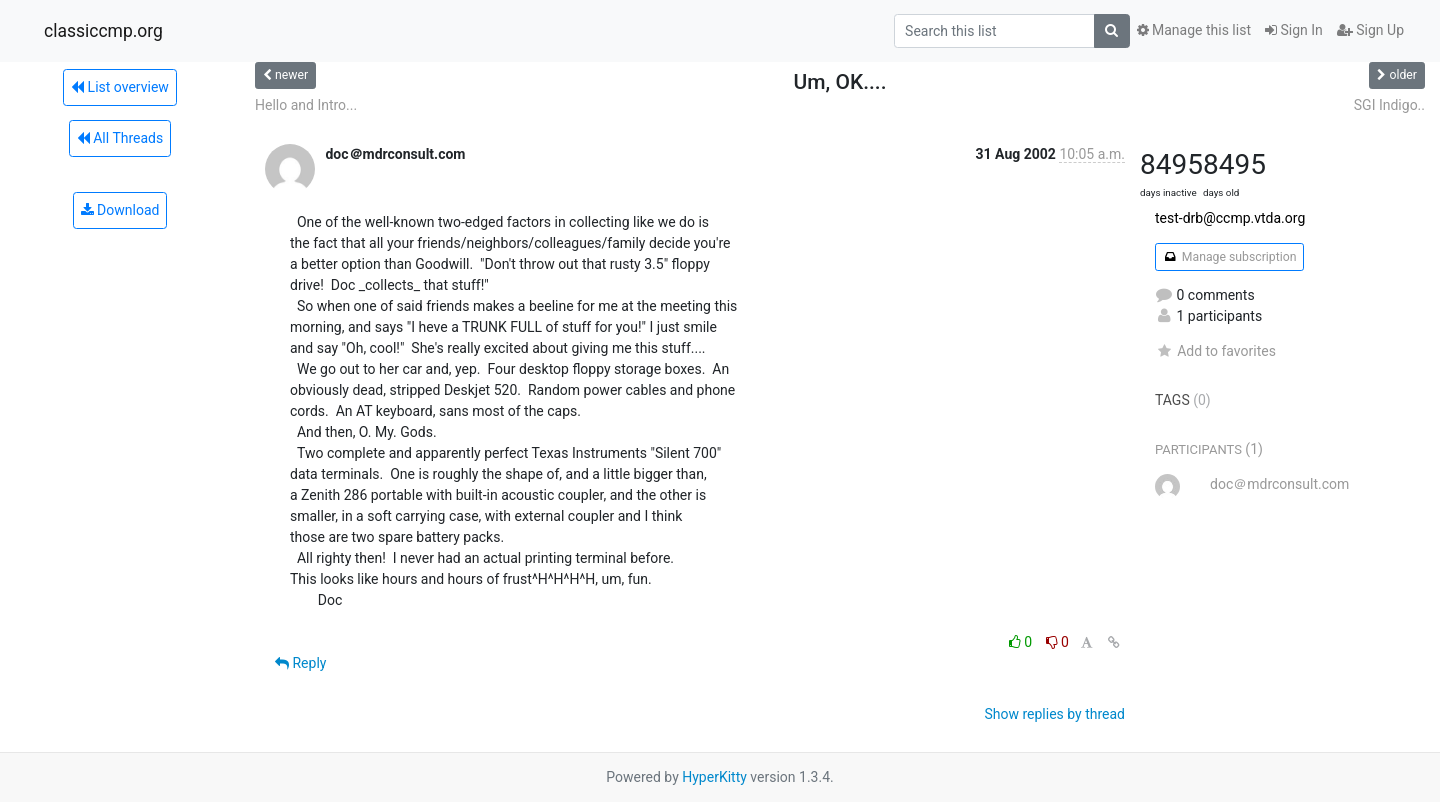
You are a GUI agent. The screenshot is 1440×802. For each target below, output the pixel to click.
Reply (300, 663)
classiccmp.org (103, 31)
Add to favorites (1215, 351)
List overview (120, 87)
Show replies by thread (1054, 714)
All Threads (120, 138)
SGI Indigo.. (1389, 105)
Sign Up (1370, 30)
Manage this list (1194, 30)
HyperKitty (714, 777)
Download (120, 210)
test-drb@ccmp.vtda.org (1230, 218)
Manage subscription (1229, 257)
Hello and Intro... (306, 105)
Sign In (1294, 30)
